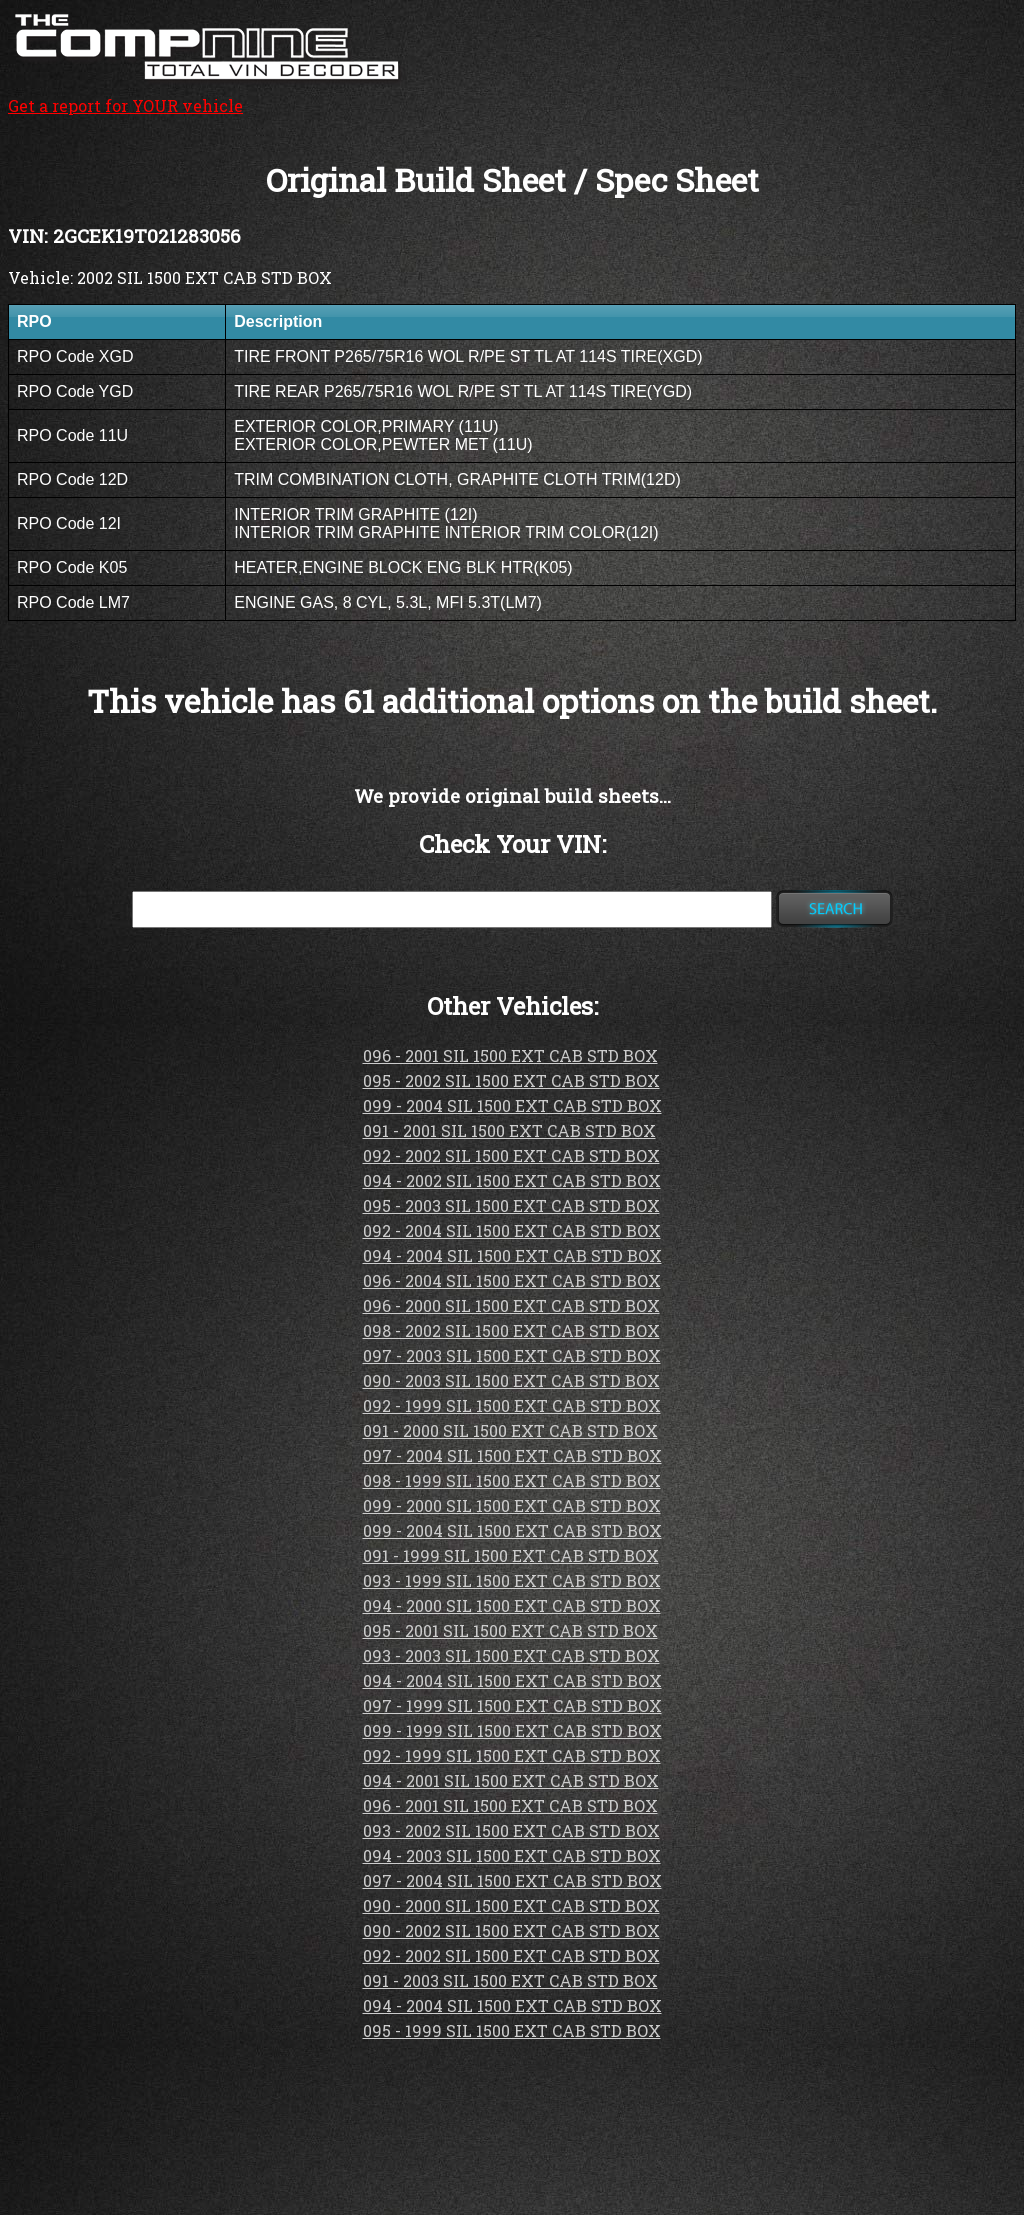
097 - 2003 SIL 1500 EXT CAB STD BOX (512, 1355)
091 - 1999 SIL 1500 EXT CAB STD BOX (511, 1555)
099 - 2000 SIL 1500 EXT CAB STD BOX (512, 1505)
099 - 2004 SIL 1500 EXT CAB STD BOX (512, 1105)
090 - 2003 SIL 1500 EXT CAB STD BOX (511, 1380)
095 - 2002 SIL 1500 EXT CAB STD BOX (511, 1080)
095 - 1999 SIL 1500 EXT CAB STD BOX (512, 2030)
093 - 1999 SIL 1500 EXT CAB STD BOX (512, 1580)
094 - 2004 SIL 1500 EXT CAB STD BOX (512, 1255)
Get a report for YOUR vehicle (208, 95)
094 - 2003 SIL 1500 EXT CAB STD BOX (512, 1855)
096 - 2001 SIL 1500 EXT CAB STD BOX (510, 1055)
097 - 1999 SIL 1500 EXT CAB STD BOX (512, 1705)
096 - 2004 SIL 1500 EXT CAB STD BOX (512, 1280)
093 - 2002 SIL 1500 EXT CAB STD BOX (511, 1830)
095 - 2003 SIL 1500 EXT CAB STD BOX (511, 1205)
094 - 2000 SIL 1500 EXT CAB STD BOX (512, 1605)
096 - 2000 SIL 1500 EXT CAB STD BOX (511, 1305)
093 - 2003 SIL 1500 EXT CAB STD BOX (511, 1655)
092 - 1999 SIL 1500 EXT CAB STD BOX (512, 1405)
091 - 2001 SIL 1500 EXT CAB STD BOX (509, 1130)
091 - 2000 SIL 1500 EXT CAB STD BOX (510, 1430)
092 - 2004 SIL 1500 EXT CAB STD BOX (512, 1230)
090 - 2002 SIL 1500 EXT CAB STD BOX (511, 1930)
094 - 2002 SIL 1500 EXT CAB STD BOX (512, 1180)
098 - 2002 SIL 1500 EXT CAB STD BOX (511, 1330)
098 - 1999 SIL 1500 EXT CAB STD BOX (512, 1480)
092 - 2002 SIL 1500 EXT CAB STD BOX (511, 1155)
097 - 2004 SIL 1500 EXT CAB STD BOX (512, 1455)
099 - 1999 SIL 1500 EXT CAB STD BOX (512, 1730)
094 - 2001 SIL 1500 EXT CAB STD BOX (511, 1780)
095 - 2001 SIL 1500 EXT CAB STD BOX (510, 1630)
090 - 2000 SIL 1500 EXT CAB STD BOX (511, 1905)
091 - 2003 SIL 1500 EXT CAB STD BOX (510, 1980)
